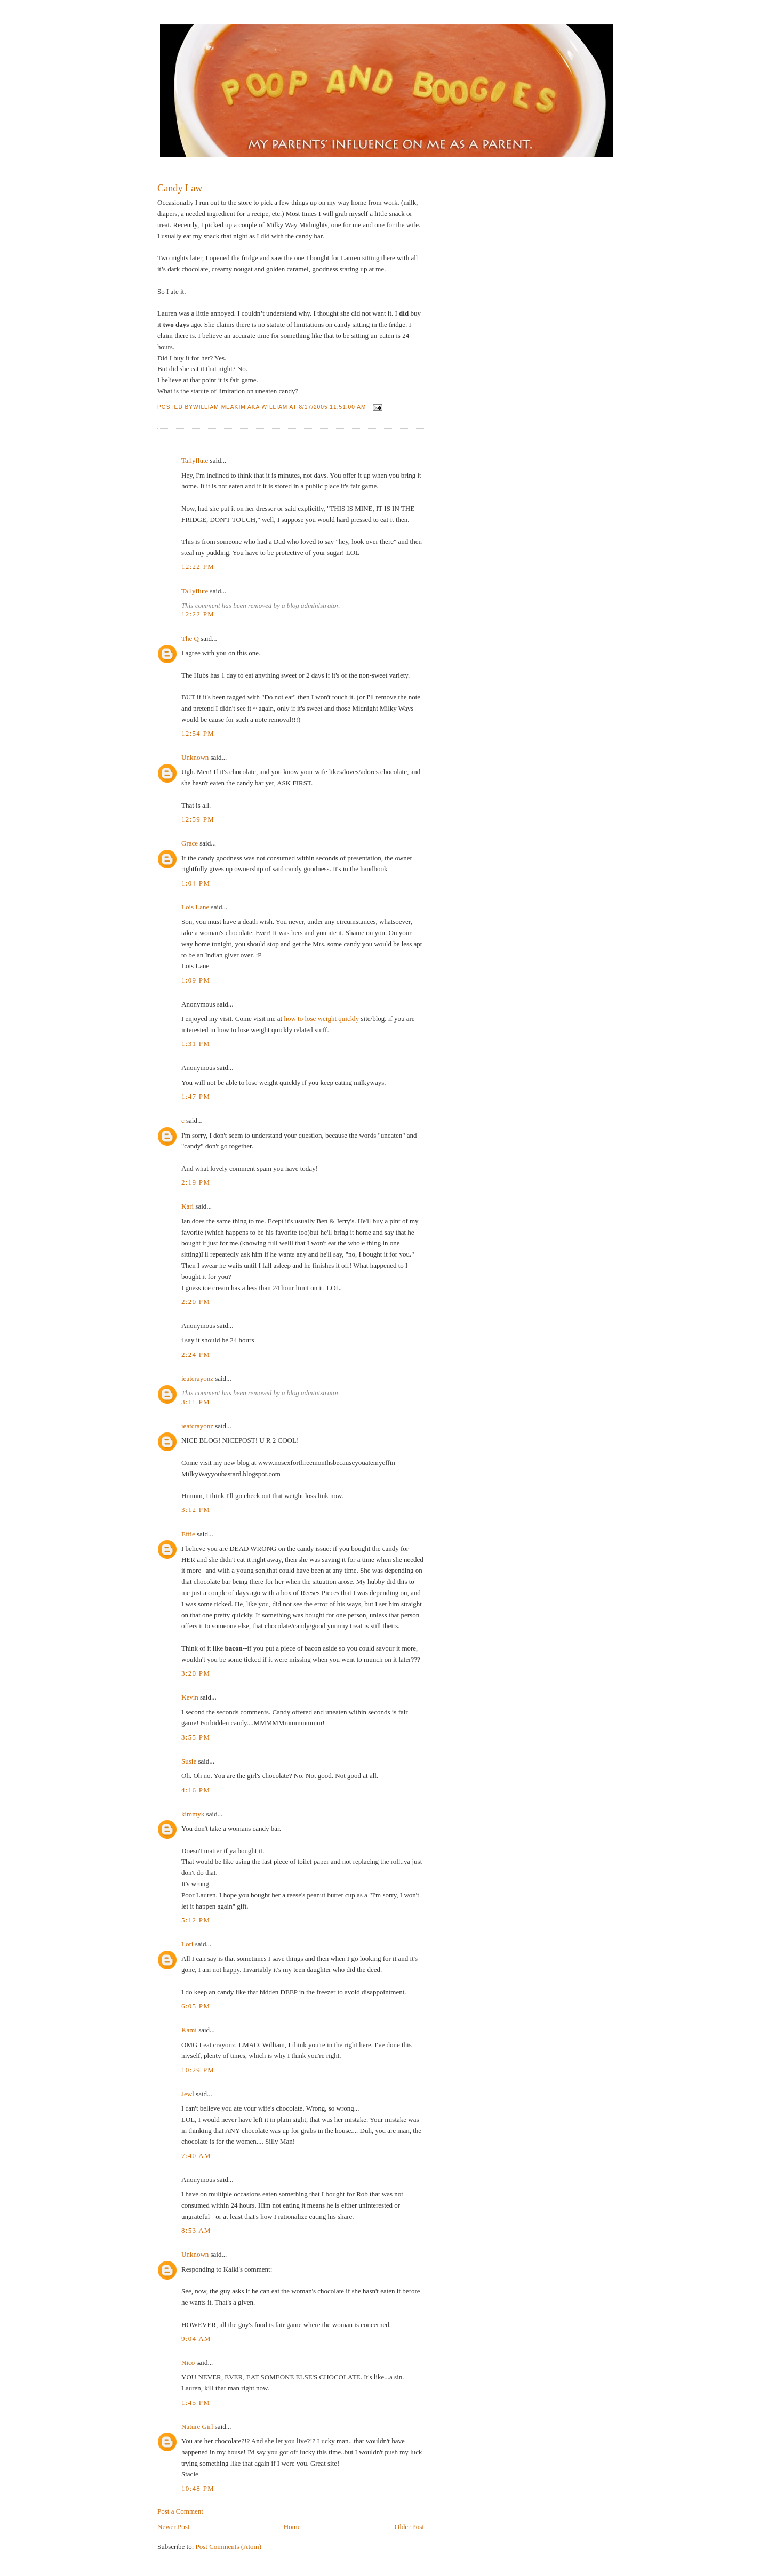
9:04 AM (196, 2338)
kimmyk (192, 1814)
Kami (189, 2030)
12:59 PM (197, 819)
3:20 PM (195, 1673)
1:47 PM (195, 1096)
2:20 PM (195, 1302)
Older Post (409, 2527)
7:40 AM (196, 2156)
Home (292, 2527)
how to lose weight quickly (321, 1019)
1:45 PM (195, 2402)
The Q (190, 638)
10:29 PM (197, 2070)
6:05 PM (195, 2006)
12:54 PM (197, 733)
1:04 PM (195, 883)
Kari (187, 1206)
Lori (187, 1944)
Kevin (189, 1697)
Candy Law (179, 188)
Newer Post (173, 2527)
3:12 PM (195, 1510)
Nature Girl (197, 2426)
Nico (188, 2362)
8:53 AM (196, 2230)
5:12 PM (195, 1920)
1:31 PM (195, 1044)
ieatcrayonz (197, 1378)
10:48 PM (197, 2488)
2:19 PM (195, 1182)
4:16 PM (195, 1790)
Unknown (195, 757)
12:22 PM (197, 566)
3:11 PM (195, 1402)
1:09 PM (195, 980)
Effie (188, 1534)
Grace (189, 843)
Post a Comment (180, 2511)
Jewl (187, 2094)
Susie (188, 1761)
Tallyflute (194, 460)
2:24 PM (195, 1354)
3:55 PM (195, 1737)
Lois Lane (195, 907)
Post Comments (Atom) (229, 2546)
